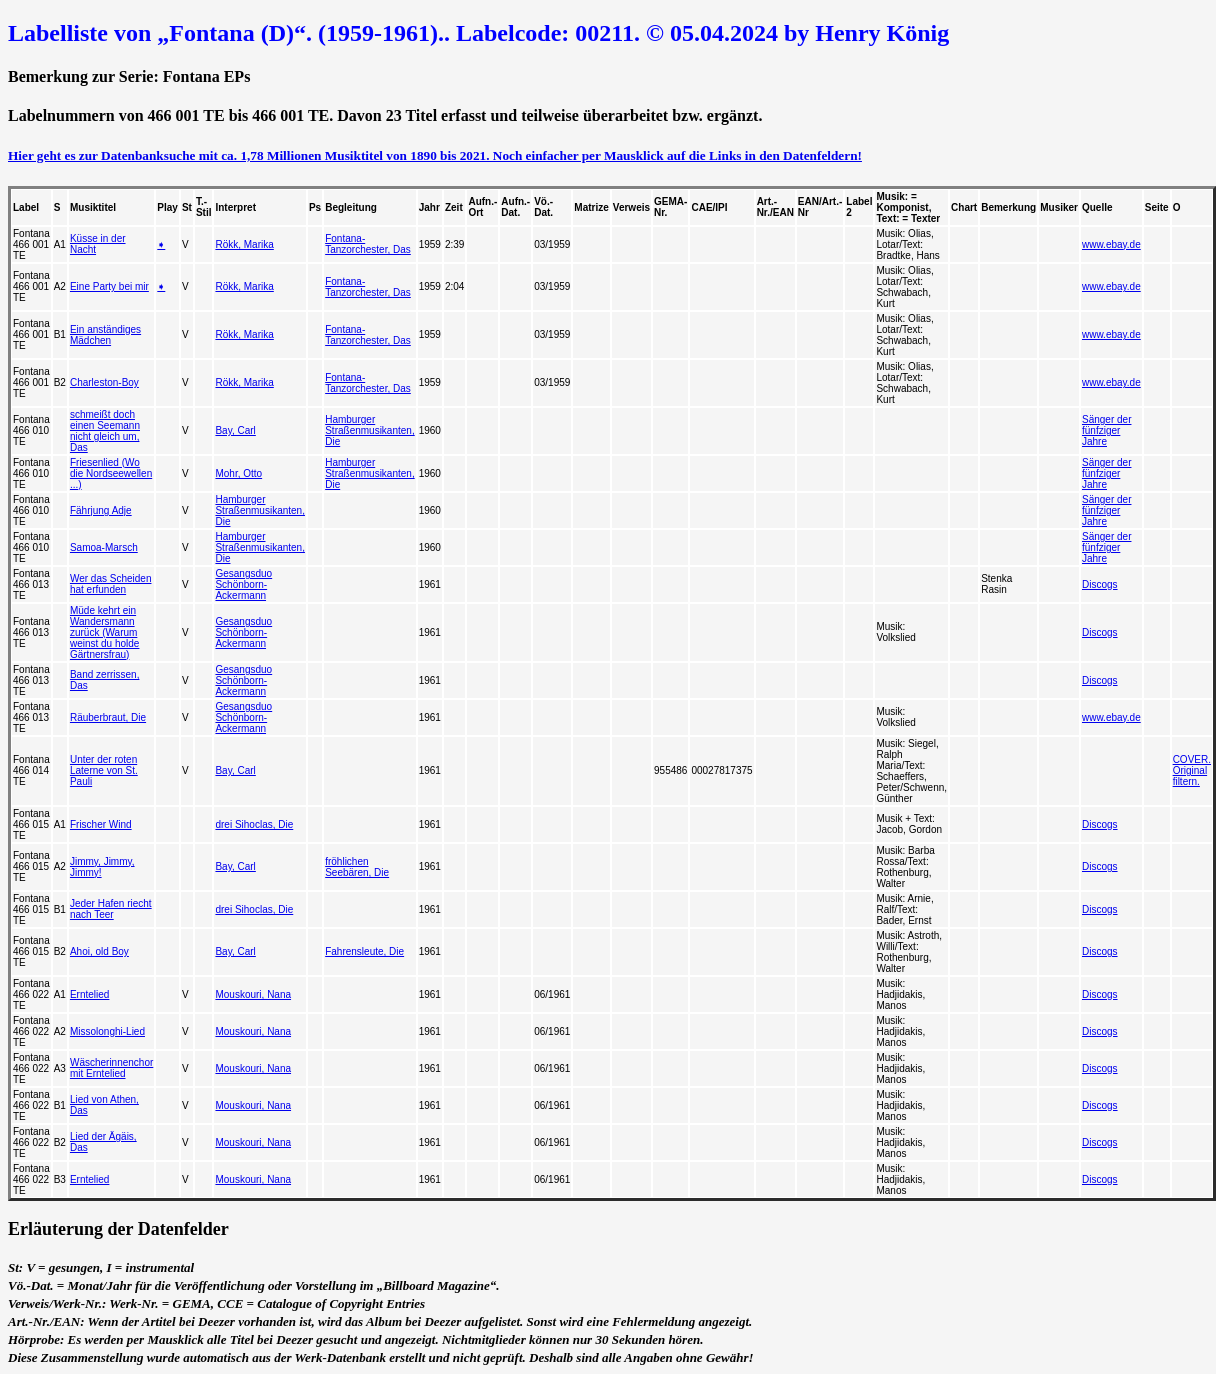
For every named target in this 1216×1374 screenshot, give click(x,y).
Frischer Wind (101, 824)
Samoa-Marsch (104, 547)
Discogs (1100, 584)
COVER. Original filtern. (1192, 770)
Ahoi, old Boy (99, 951)
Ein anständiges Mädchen (105, 335)
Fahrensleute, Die (364, 951)
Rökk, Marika (244, 244)
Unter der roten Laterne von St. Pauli (104, 770)
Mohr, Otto (238, 473)
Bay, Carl (235, 430)
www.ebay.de (1111, 244)
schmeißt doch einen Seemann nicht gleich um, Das (105, 431)
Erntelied (89, 994)
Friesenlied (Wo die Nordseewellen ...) (111, 473)
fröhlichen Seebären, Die (357, 867)
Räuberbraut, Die (108, 717)
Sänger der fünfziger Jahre (1106, 430)
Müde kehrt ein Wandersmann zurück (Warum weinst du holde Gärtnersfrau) (105, 632)
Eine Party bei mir (109, 286)
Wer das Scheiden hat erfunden (111, 584)
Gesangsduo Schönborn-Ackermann (243, 584)
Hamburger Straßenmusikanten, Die (370, 430)
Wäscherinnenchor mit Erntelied (111, 1068)
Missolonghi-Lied (107, 1031)
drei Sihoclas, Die (254, 824)
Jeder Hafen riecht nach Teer (111, 909)
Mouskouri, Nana (253, 994)
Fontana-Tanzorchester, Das (368, 244)
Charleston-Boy (104, 382)
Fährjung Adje (101, 510)
